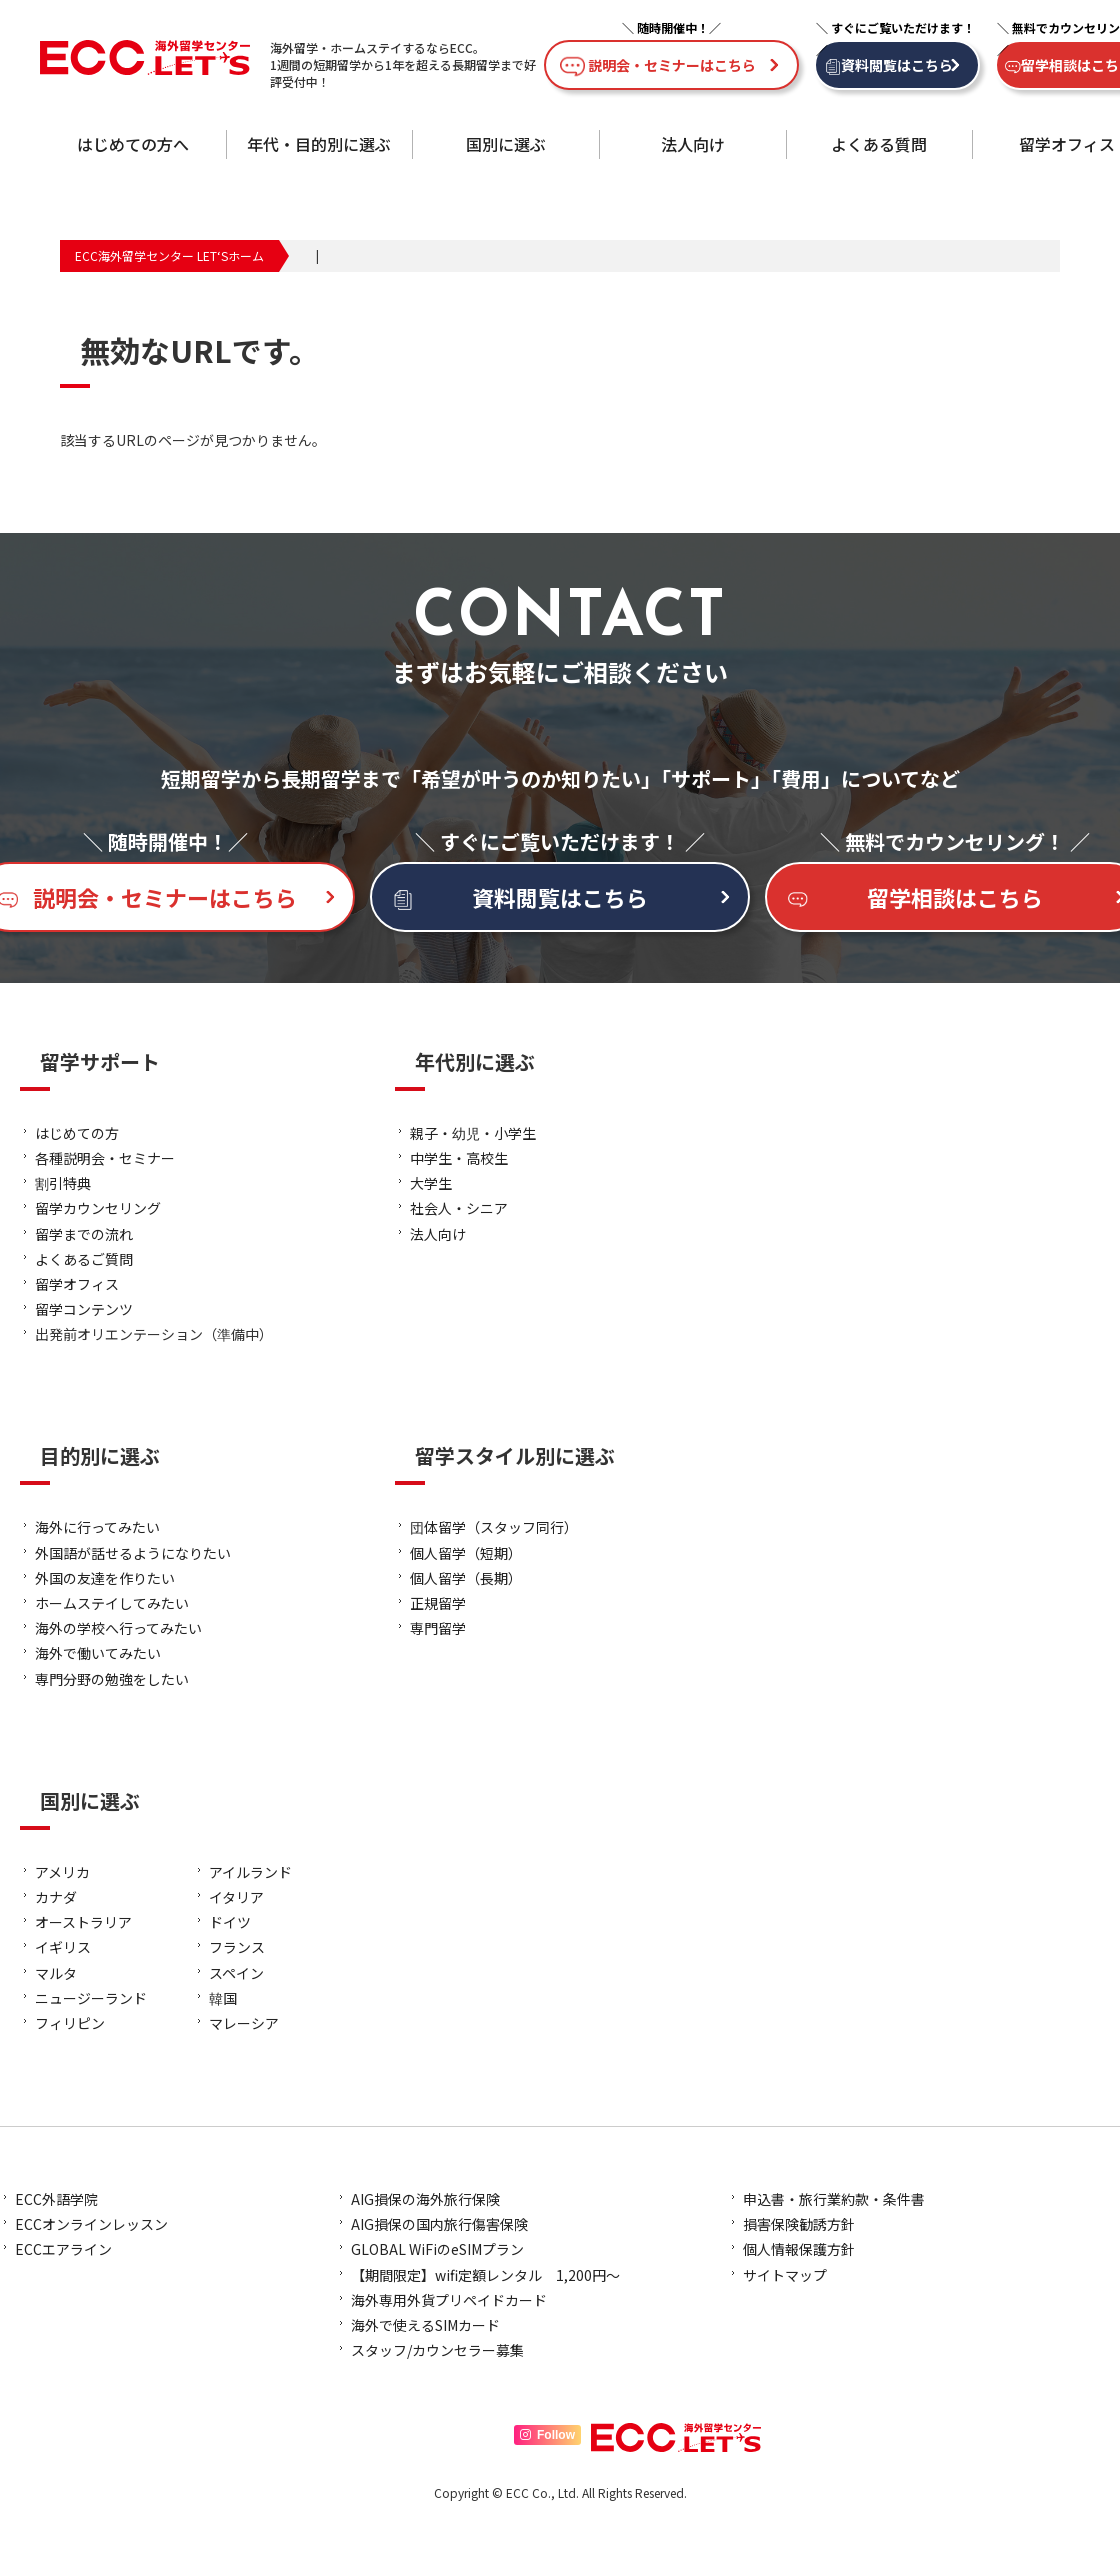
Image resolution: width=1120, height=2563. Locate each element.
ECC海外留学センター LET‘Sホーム (169, 255)
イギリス (63, 1947)
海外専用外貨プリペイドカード (449, 2300)
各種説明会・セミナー (105, 1158)
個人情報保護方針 (799, 2249)
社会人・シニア (459, 1208)
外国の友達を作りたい (105, 1578)
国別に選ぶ (506, 144)
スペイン (236, 1973)
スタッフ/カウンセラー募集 (437, 2350)
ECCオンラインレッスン (91, 2224)
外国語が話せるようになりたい (133, 1553)
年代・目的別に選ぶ (319, 144)
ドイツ (230, 1922)
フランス (237, 1947)
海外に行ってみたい (97, 1527)
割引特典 (63, 1183)
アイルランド (250, 1872)
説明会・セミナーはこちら (672, 65)
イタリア (236, 1897)
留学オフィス (1067, 144)
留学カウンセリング (98, 1208)
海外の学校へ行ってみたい (118, 1628)
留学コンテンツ (84, 1309)
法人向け (693, 144)
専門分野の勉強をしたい (112, 1679)
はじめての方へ (133, 144)
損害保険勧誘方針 (799, 2224)
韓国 (223, 1998)
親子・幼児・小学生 (473, 1133)
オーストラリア (83, 1922)
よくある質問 (879, 144)
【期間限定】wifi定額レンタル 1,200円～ (485, 2275)
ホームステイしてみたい (112, 1603)
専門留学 (438, 1628)
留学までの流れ (84, 1234)
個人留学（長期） (466, 1578)
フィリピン (70, 2023)
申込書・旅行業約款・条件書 (834, 2199)
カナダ (56, 1897)
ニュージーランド (91, 1998)
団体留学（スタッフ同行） (494, 1527)
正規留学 (438, 1603)
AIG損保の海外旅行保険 (425, 2199)
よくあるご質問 (84, 1259)
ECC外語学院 (56, 2199)
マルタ (56, 1973)
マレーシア (244, 2023)
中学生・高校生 (459, 1158)
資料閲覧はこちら (897, 65)
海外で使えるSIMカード (425, 2325)
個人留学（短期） (466, 1553)
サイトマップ (785, 2275)
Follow (547, 2435)
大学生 (431, 1183)
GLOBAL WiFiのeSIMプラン (437, 2249)
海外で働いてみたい (98, 1653)
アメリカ (62, 1872)
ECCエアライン (63, 2249)
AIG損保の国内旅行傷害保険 (439, 2224)
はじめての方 (77, 1133)
